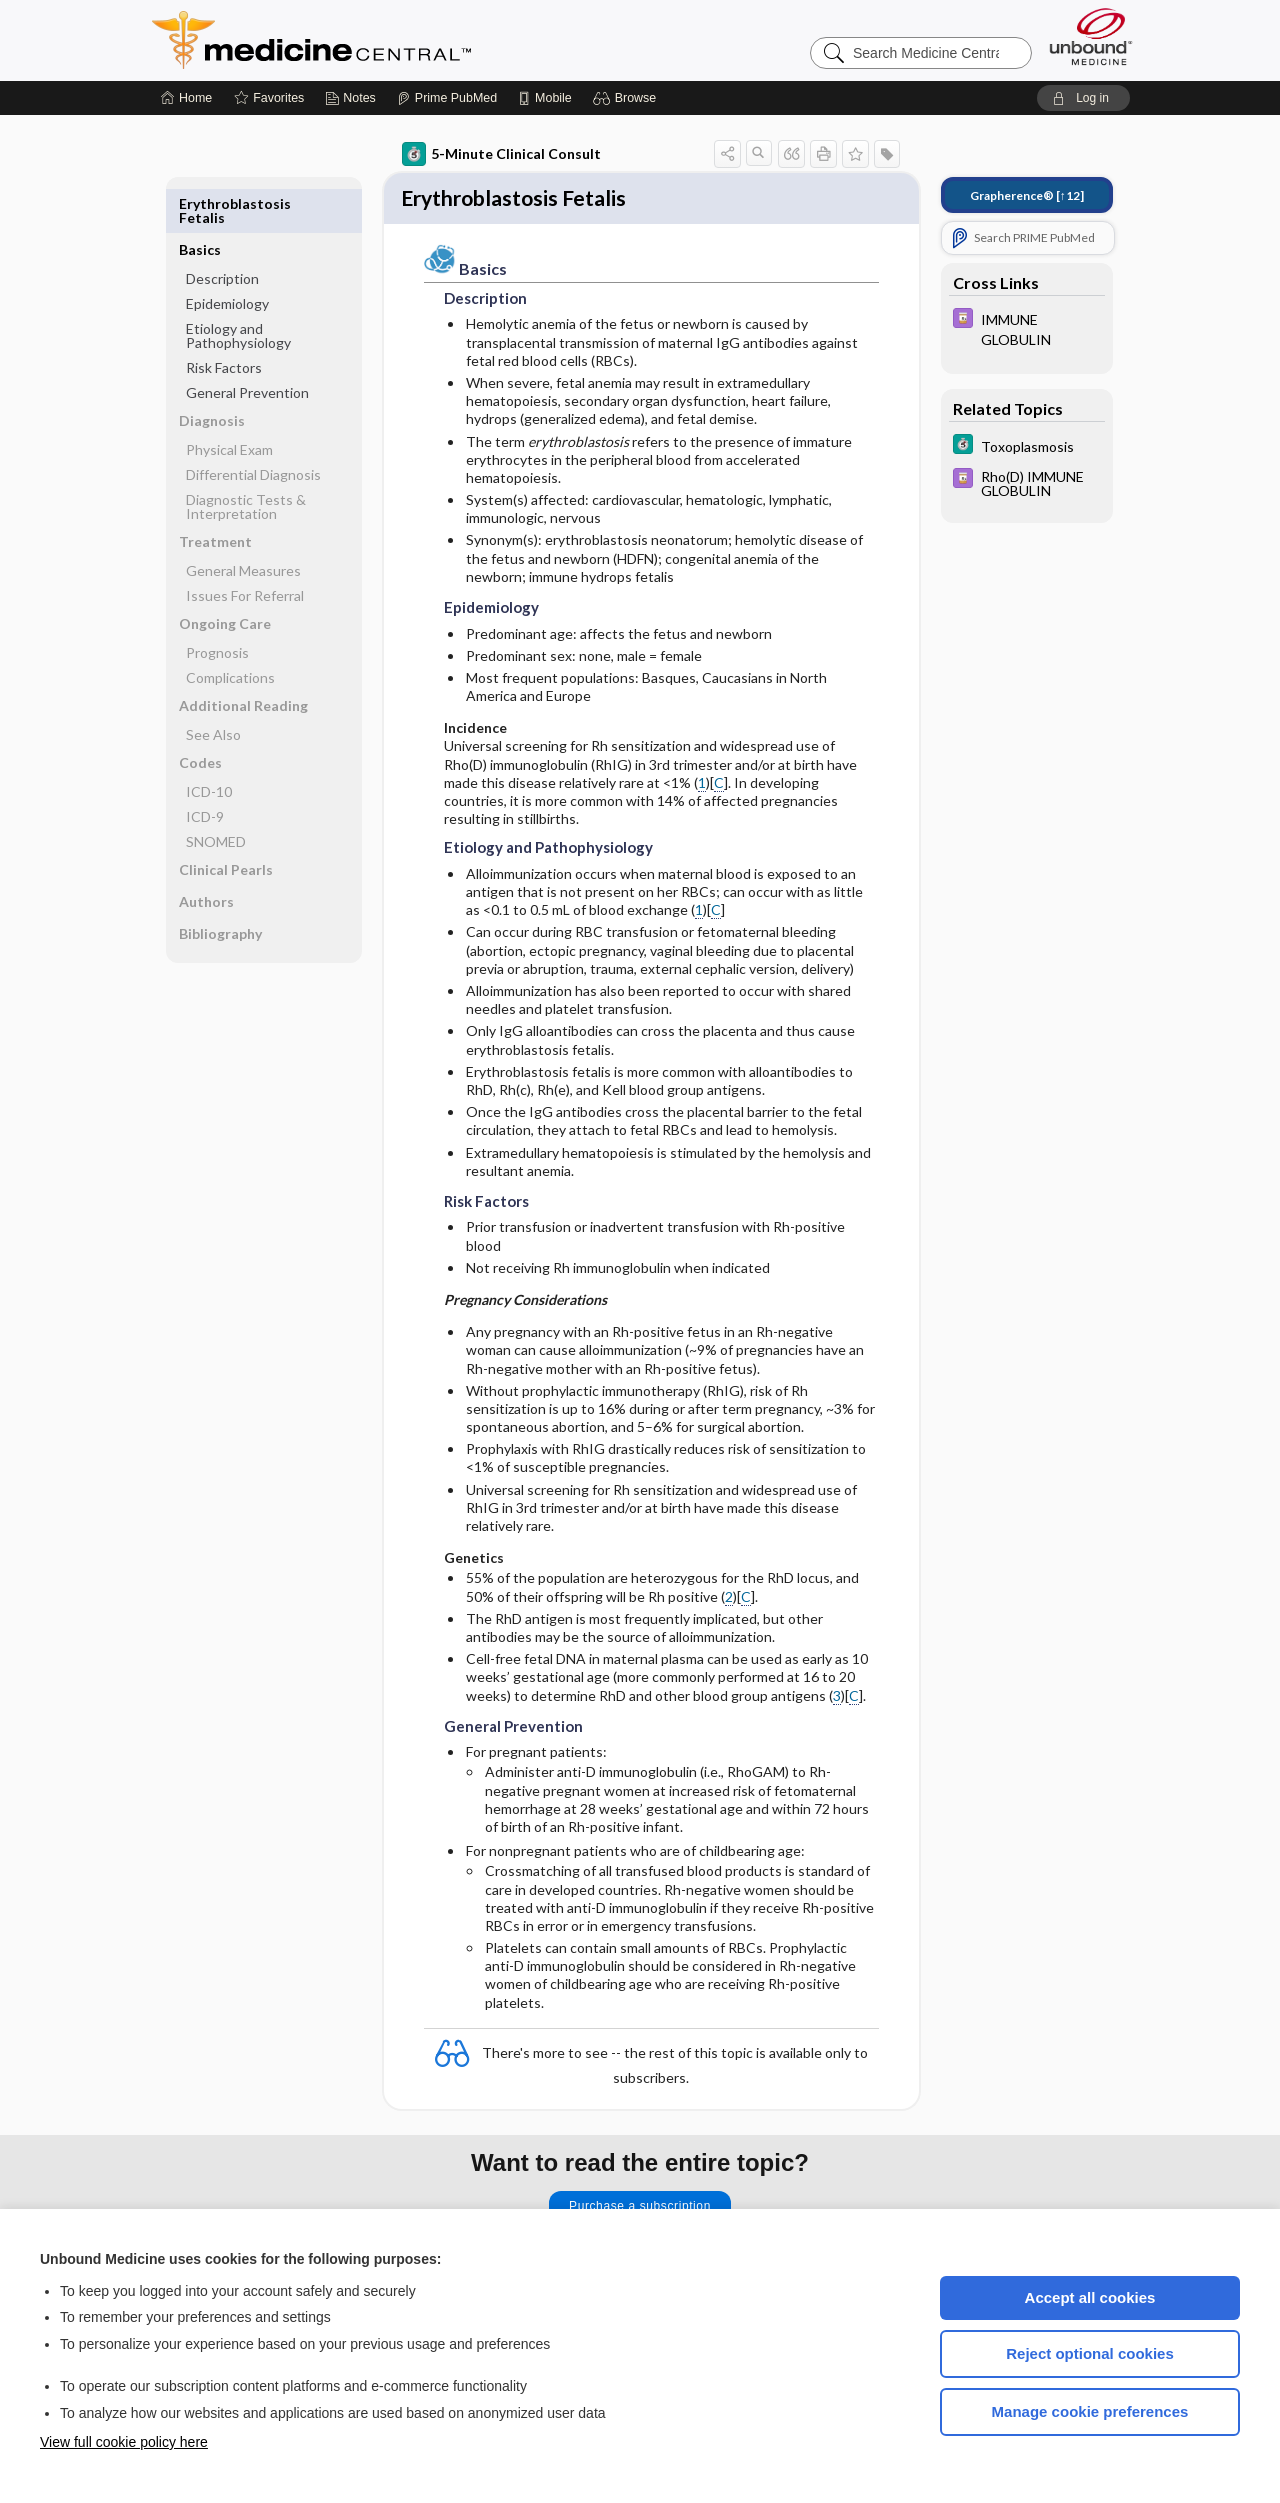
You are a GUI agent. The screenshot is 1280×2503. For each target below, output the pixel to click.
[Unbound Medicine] (1091, 36)
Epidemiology (227, 257)
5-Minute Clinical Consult (501, 154)
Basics (200, 203)
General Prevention (247, 346)
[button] (627, 98)
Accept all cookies (1090, 2297)
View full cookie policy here (124, 2442)
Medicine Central (400, 40)
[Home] (186, 98)
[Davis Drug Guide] (1027, 328)
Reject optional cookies (1090, 2353)
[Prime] (447, 98)
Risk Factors (224, 321)
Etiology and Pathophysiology (238, 289)
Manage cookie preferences (1090, 2411)
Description (222, 232)
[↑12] (1027, 195)
